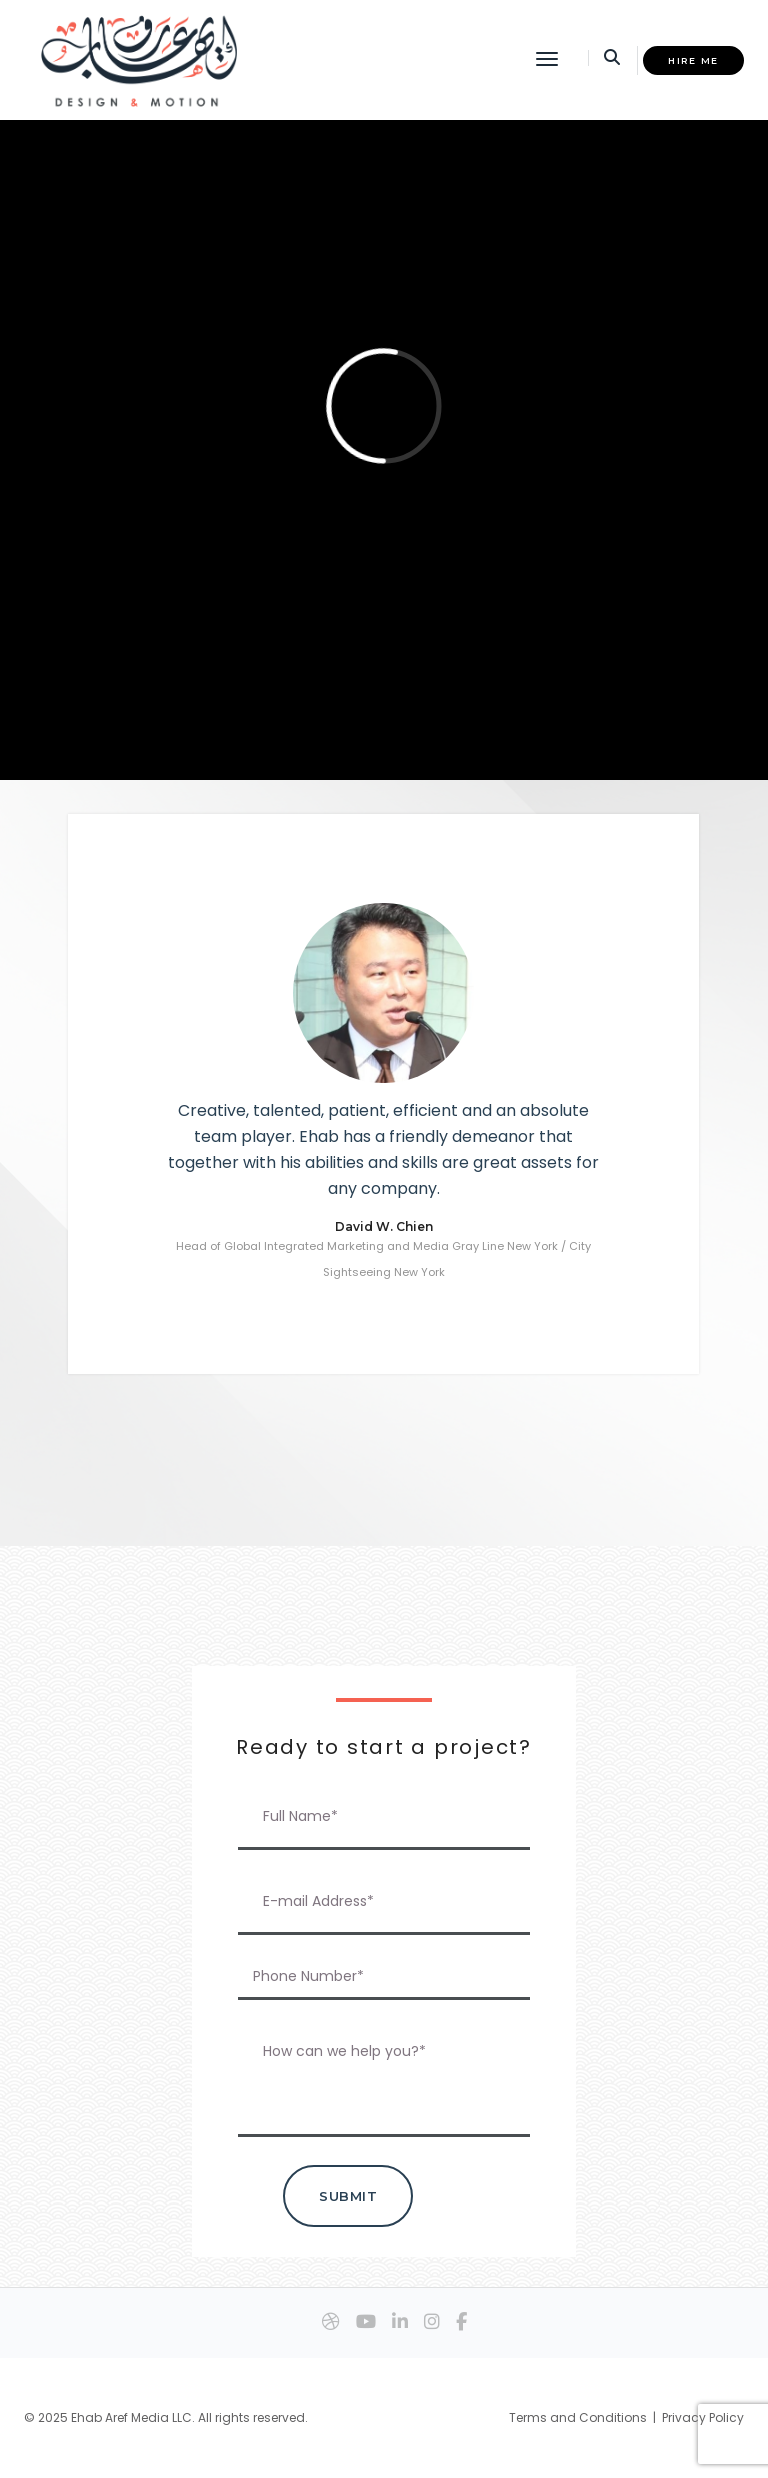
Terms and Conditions (578, 2417)
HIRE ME (693, 60)
